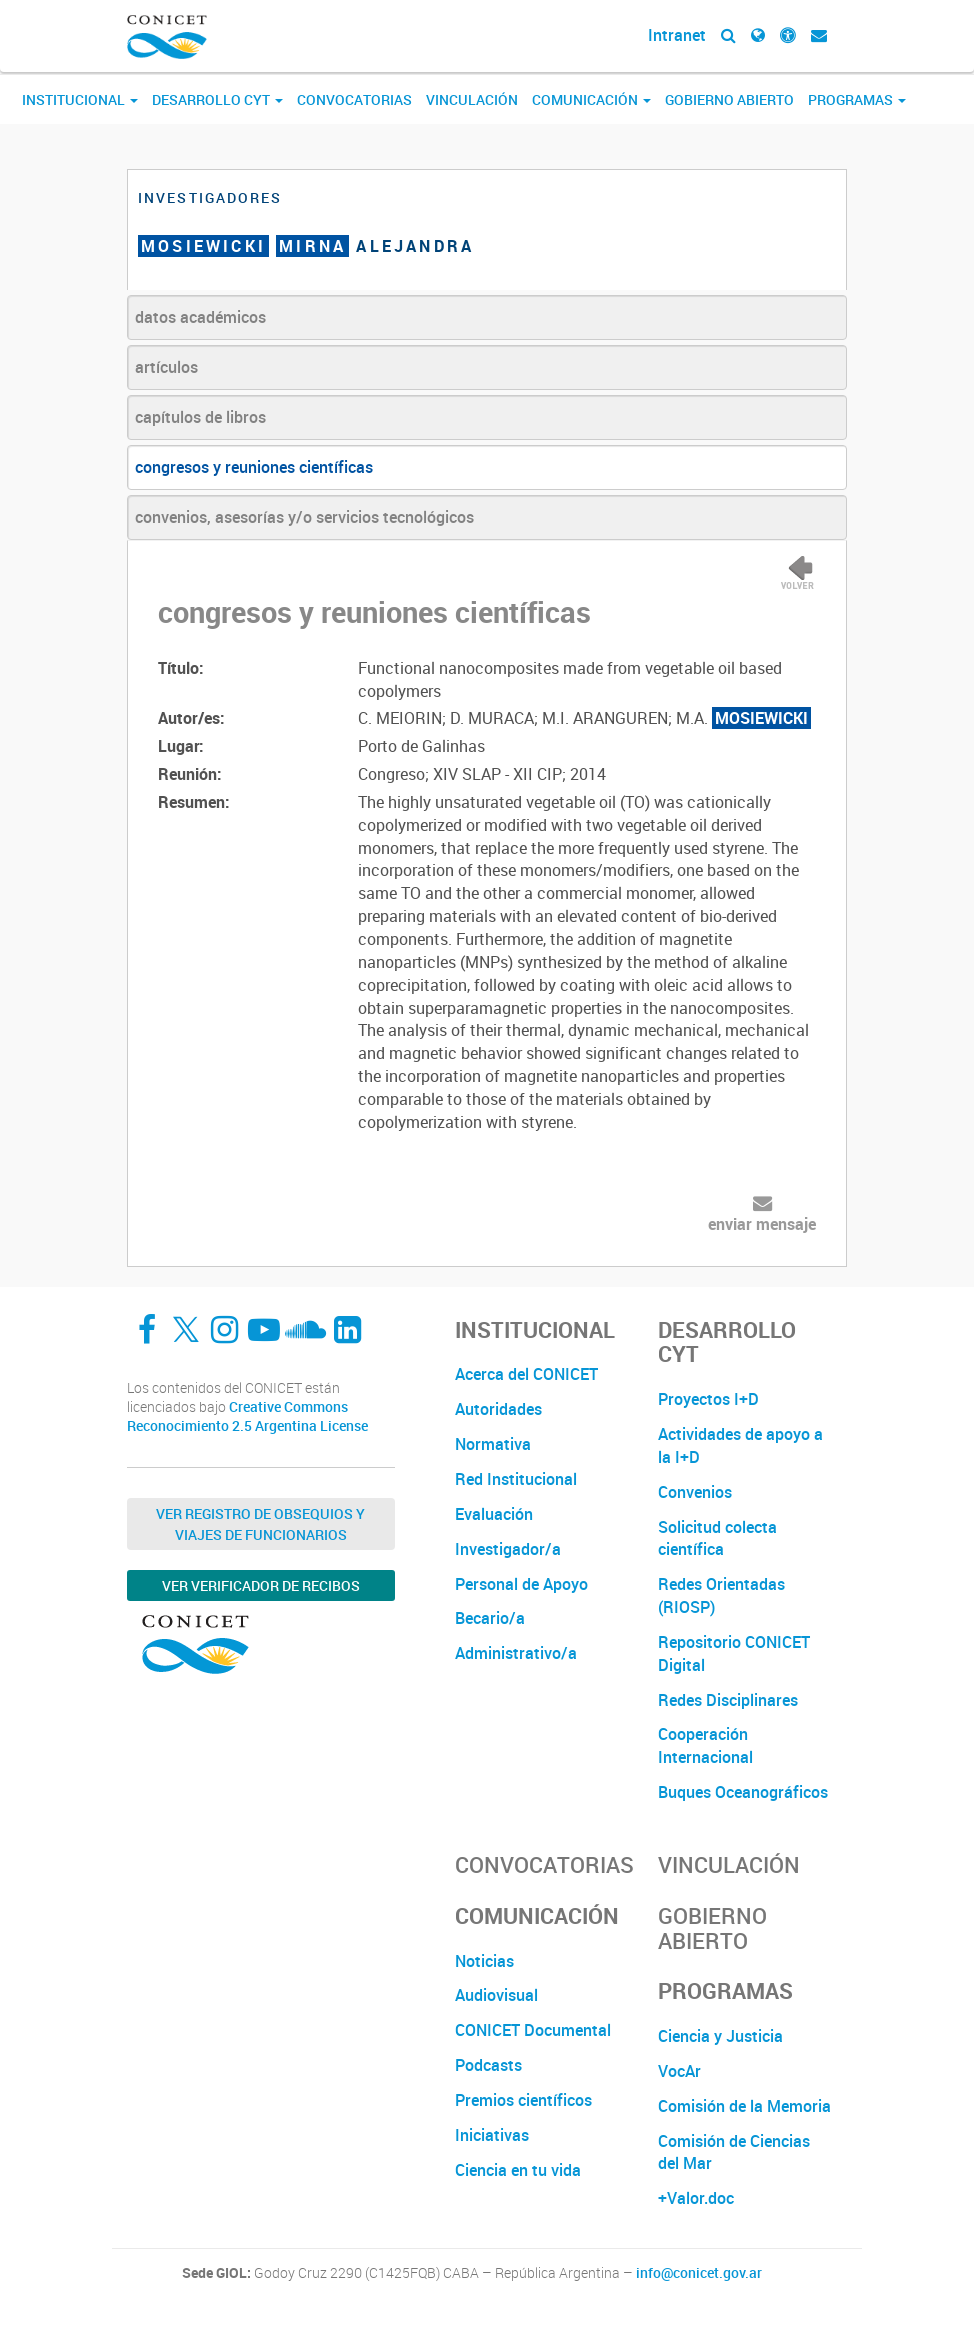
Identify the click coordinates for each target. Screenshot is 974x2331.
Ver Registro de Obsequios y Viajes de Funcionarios (260, 1524)
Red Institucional (516, 1479)
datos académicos (200, 317)
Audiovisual (496, 1995)
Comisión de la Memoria (744, 2106)
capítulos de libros (200, 417)
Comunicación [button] (591, 99)
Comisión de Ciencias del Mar (734, 2152)
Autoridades (498, 1409)
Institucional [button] (80, 99)
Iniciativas (492, 2135)
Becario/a (490, 1618)
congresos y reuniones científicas (254, 467)
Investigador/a (508, 1549)
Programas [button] (857, 99)
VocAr (679, 2071)
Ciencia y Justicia (720, 2036)
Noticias (484, 1961)
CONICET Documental (533, 2030)
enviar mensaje (762, 1224)
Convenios (695, 1492)
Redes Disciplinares (728, 1700)
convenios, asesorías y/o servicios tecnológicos (304, 517)
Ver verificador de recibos (261, 1585)
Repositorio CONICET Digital (734, 1653)
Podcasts (488, 2065)
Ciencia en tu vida (518, 2170)
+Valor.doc (696, 2198)
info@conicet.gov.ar (699, 2273)
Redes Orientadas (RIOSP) (721, 1595)
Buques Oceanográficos (743, 1792)
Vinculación (472, 99)
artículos (166, 367)
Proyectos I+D (708, 1399)
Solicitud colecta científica (717, 1538)
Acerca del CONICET (526, 1374)
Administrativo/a (516, 1653)
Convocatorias (354, 99)
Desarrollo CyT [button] (217, 99)
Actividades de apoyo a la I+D (740, 1445)
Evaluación (494, 1514)
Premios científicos (523, 2100)
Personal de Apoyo (521, 1584)
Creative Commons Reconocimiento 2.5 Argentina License (247, 1416)
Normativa (493, 1444)
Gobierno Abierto (729, 99)
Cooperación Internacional (705, 1745)
